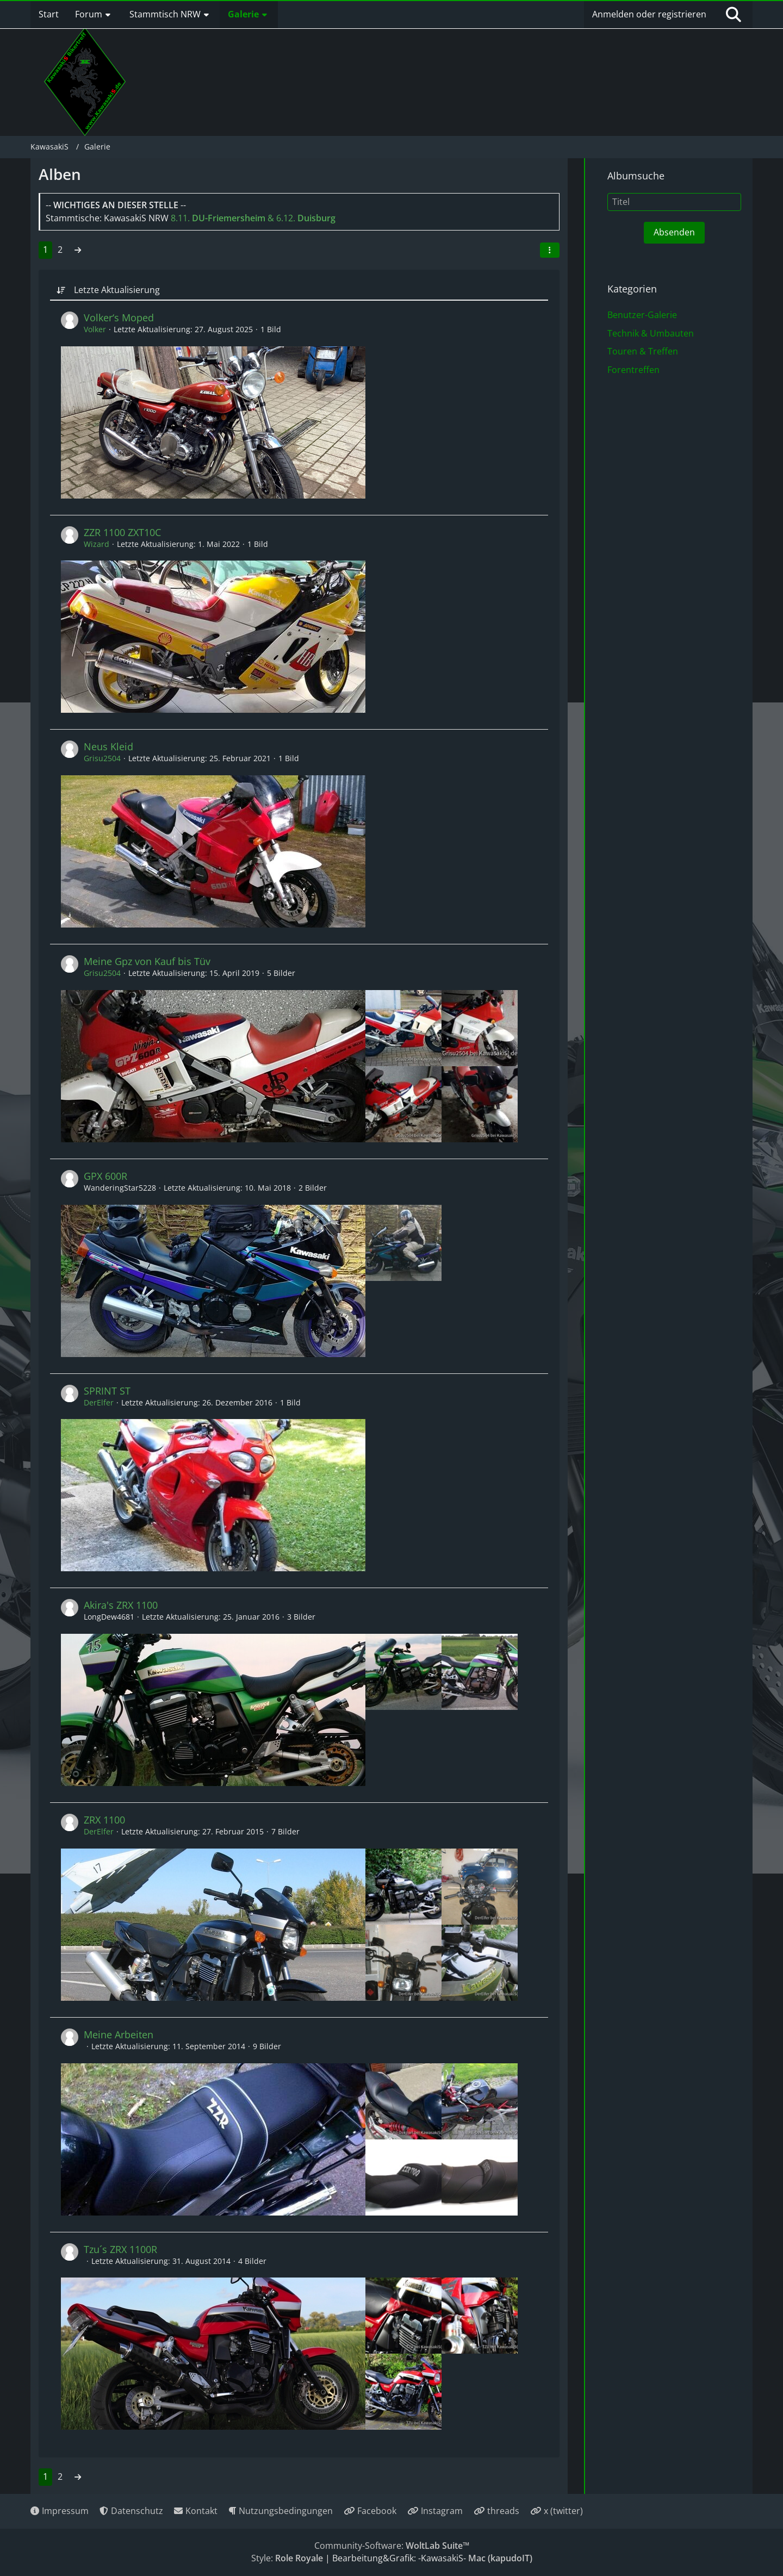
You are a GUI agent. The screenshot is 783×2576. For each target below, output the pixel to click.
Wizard (96, 544)
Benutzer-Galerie (642, 315)
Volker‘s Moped (119, 317)
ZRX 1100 (104, 1819)
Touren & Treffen (642, 351)
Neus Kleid (108, 746)
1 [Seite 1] (45, 250)
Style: (287, 2558)
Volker (95, 329)
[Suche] (733, 14)
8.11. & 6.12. (253, 218)
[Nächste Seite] (78, 250)
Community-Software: (391, 2546)
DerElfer (99, 1402)
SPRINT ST (107, 1390)
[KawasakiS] (85, 81)
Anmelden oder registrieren (649, 14)
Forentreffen (633, 370)
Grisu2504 (102, 758)
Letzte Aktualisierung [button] (117, 290)
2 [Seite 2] (60, 250)
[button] (550, 250)
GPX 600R (105, 1176)
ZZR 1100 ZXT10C (122, 532)
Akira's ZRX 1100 (121, 1604)
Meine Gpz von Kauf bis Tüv (147, 961)
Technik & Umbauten (650, 333)
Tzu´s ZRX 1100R (120, 2249)
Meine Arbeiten (118, 2034)
